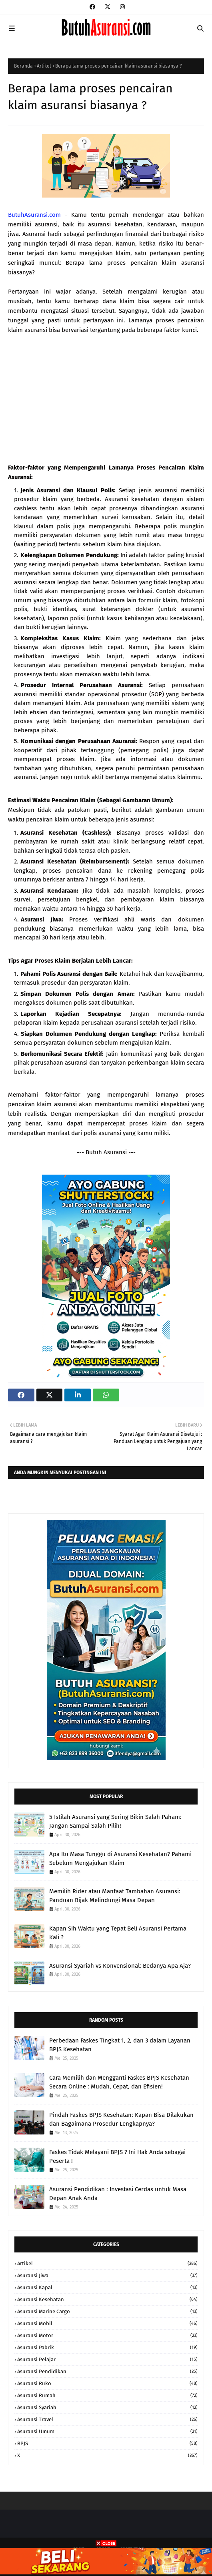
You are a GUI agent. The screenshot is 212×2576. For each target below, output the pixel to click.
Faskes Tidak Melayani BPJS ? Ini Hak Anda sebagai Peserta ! (117, 2156)
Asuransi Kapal (107, 2287)
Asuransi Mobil (107, 2323)
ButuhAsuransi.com (34, 214)
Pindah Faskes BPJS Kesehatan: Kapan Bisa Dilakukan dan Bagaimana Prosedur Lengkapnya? (121, 2119)
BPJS (107, 2443)
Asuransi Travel (107, 2419)
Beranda (23, 66)
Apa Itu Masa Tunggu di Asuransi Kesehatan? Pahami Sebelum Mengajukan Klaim (120, 1859)
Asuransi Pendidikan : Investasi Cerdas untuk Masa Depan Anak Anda (117, 2194)
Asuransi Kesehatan (107, 2299)
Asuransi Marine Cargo (107, 2311)
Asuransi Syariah (107, 2407)
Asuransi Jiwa (107, 2275)
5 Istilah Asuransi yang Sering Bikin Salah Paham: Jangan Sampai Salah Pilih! (115, 1821)
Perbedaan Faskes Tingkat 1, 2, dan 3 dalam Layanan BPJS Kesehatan (119, 2045)
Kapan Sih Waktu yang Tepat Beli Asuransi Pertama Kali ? (117, 1933)
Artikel (44, 66)
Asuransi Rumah (107, 2395)
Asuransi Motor (107, 2335)
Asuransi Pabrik (107, 2347)
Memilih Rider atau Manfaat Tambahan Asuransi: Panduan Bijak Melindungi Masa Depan (114, 1896)
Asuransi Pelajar (107, 2359)
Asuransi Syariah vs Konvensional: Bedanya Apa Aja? (120, 1965)
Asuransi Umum (107, 2431)
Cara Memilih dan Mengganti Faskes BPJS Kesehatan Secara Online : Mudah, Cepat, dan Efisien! (119, 2082)
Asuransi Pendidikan (107, 2371)
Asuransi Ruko (107, 2383)
